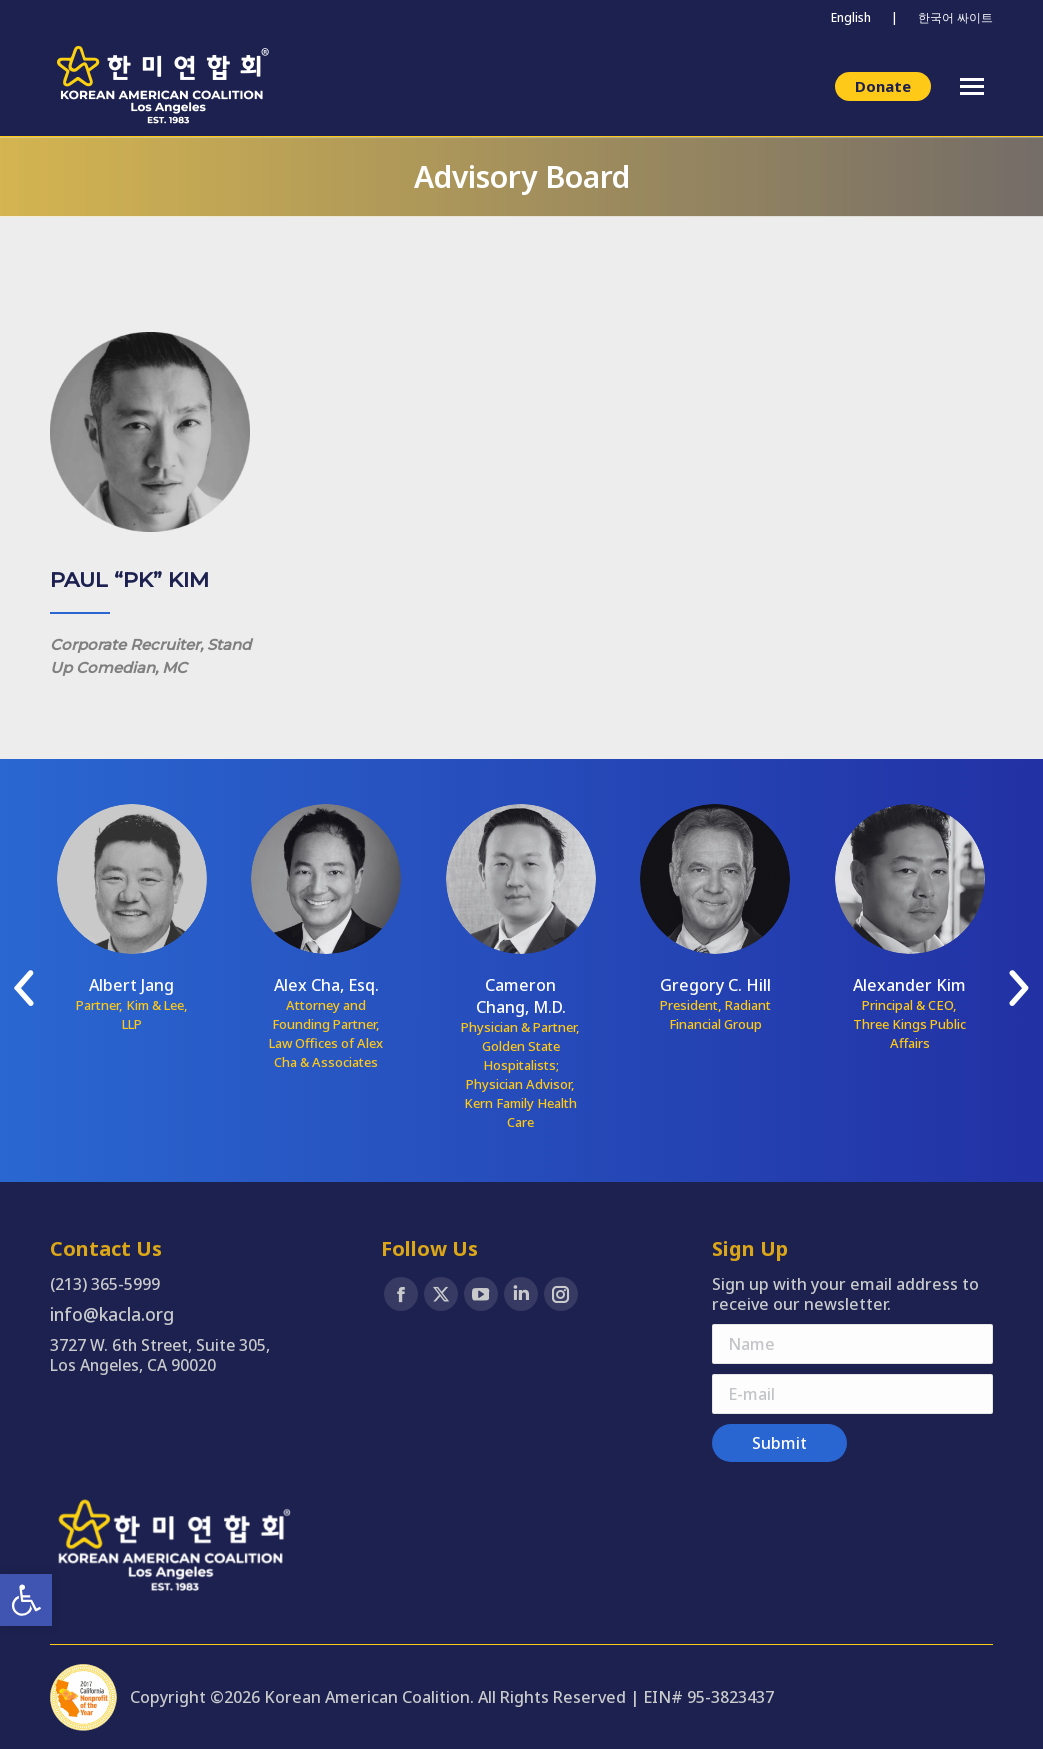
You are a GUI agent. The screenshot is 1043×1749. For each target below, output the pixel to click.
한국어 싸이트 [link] (955, 17)
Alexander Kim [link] (909, 985)
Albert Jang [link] (131, 985)
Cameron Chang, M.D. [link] (521, 996)
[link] (26, 1600)
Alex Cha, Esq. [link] (326, 985)
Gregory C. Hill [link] (715, 985)
